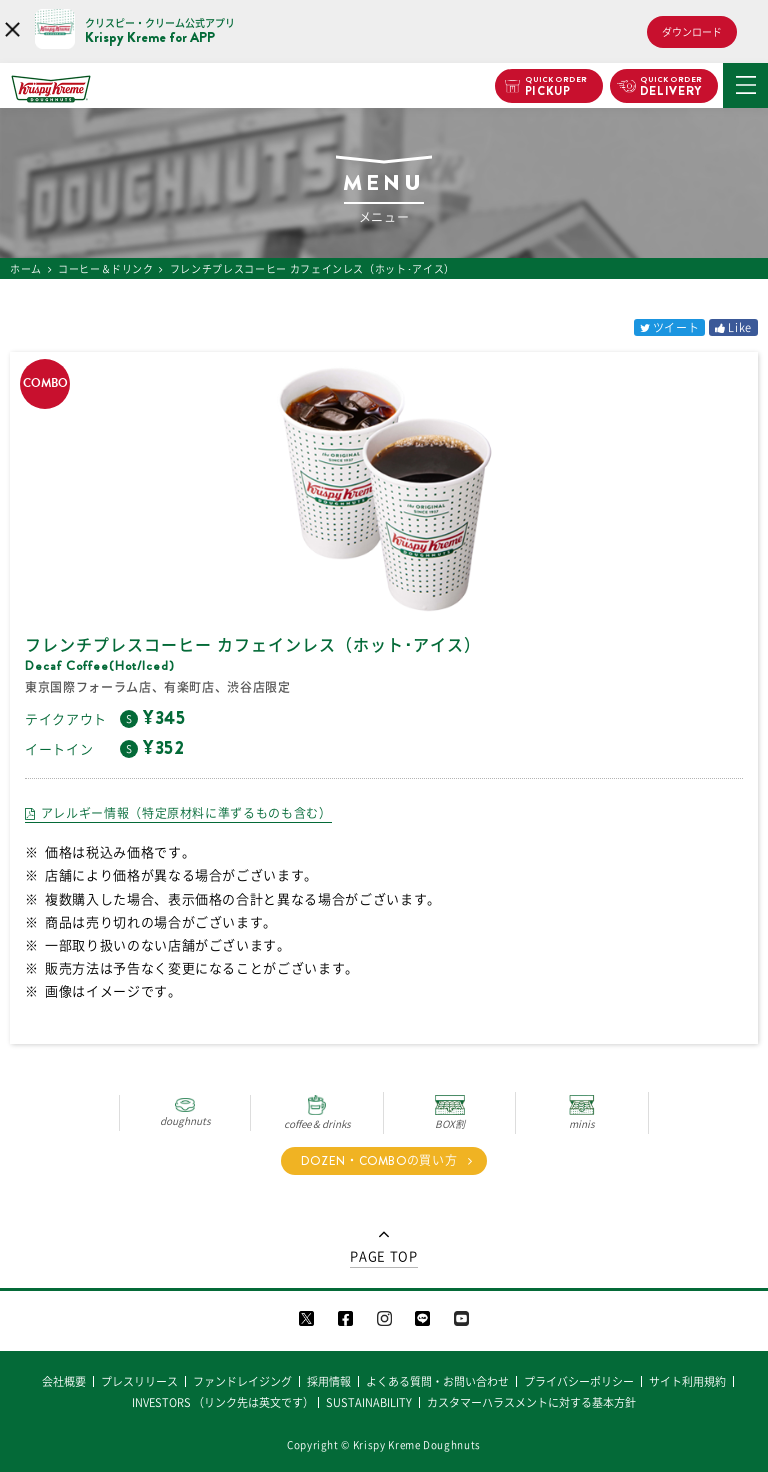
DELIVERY (671, 87)
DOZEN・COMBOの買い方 (379, 1161)
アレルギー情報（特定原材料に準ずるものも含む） (186, 813)
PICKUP (556, 87)
